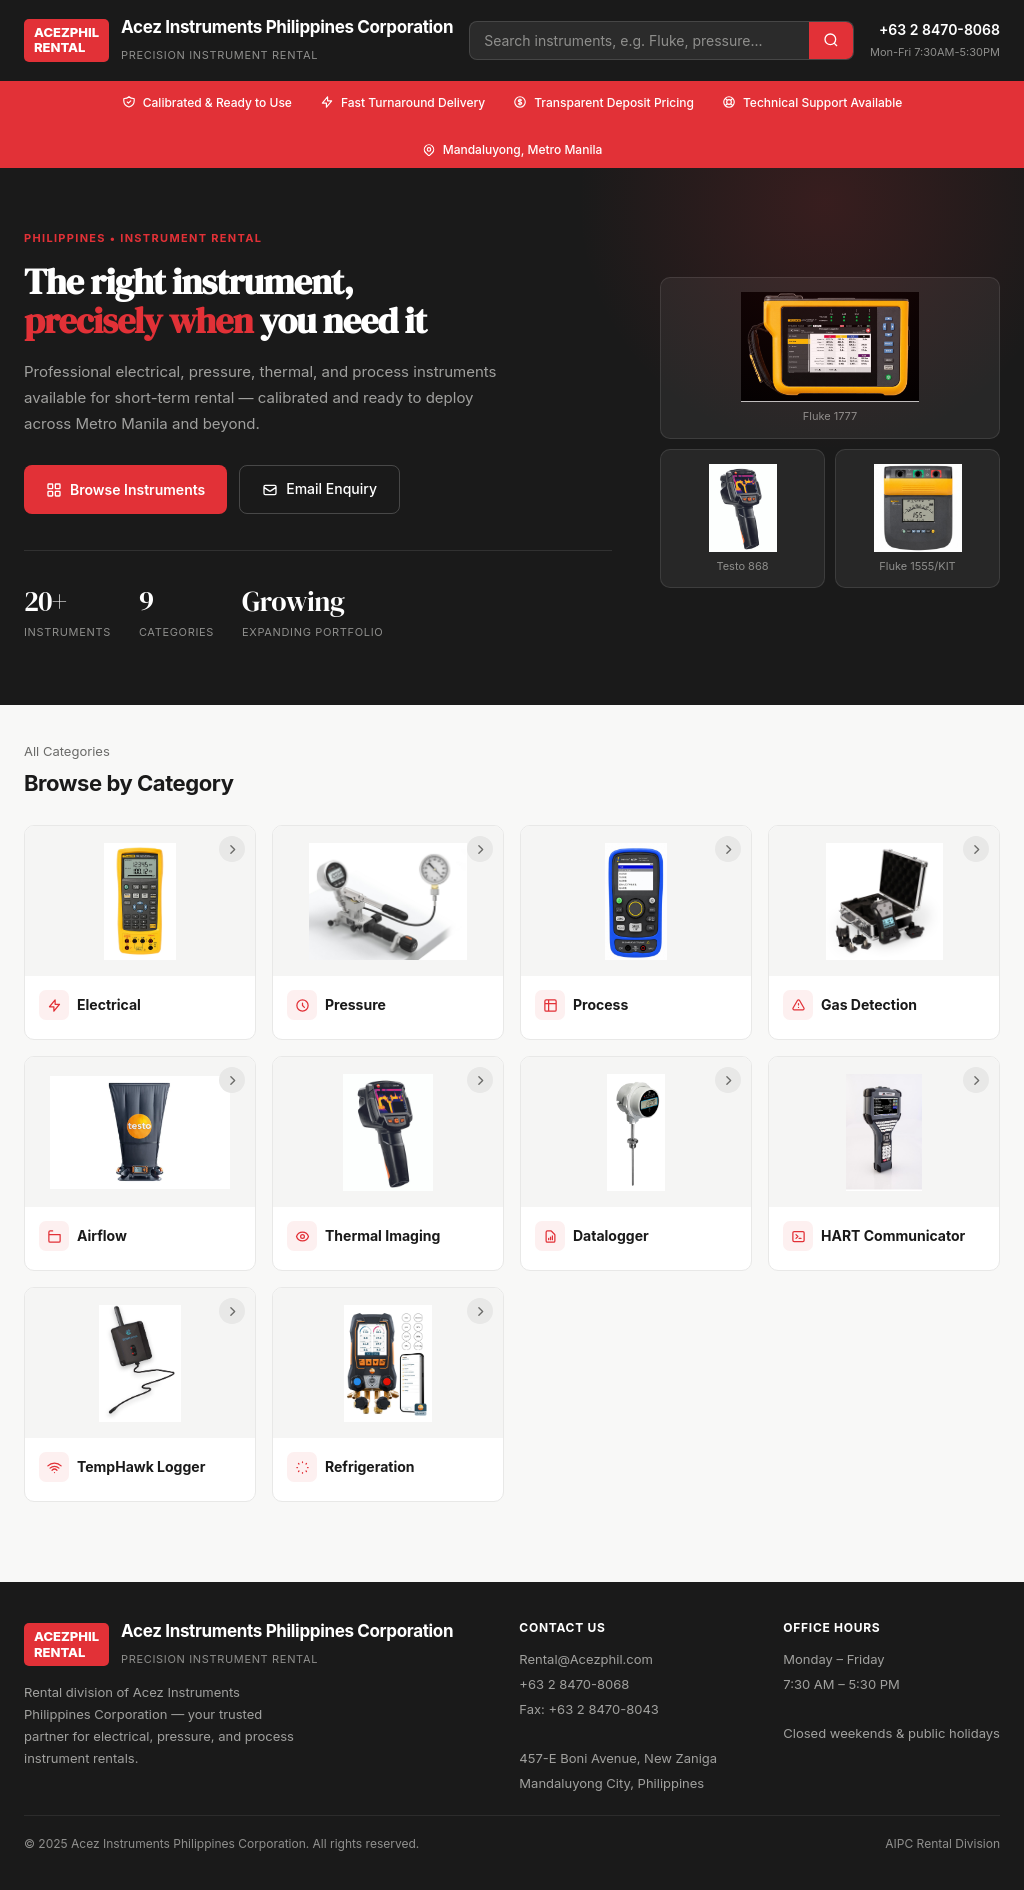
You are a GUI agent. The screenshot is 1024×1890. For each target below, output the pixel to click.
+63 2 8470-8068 (939, 29)
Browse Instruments (125, 489)
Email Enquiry (319, 488)
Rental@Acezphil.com (586, 1659)
